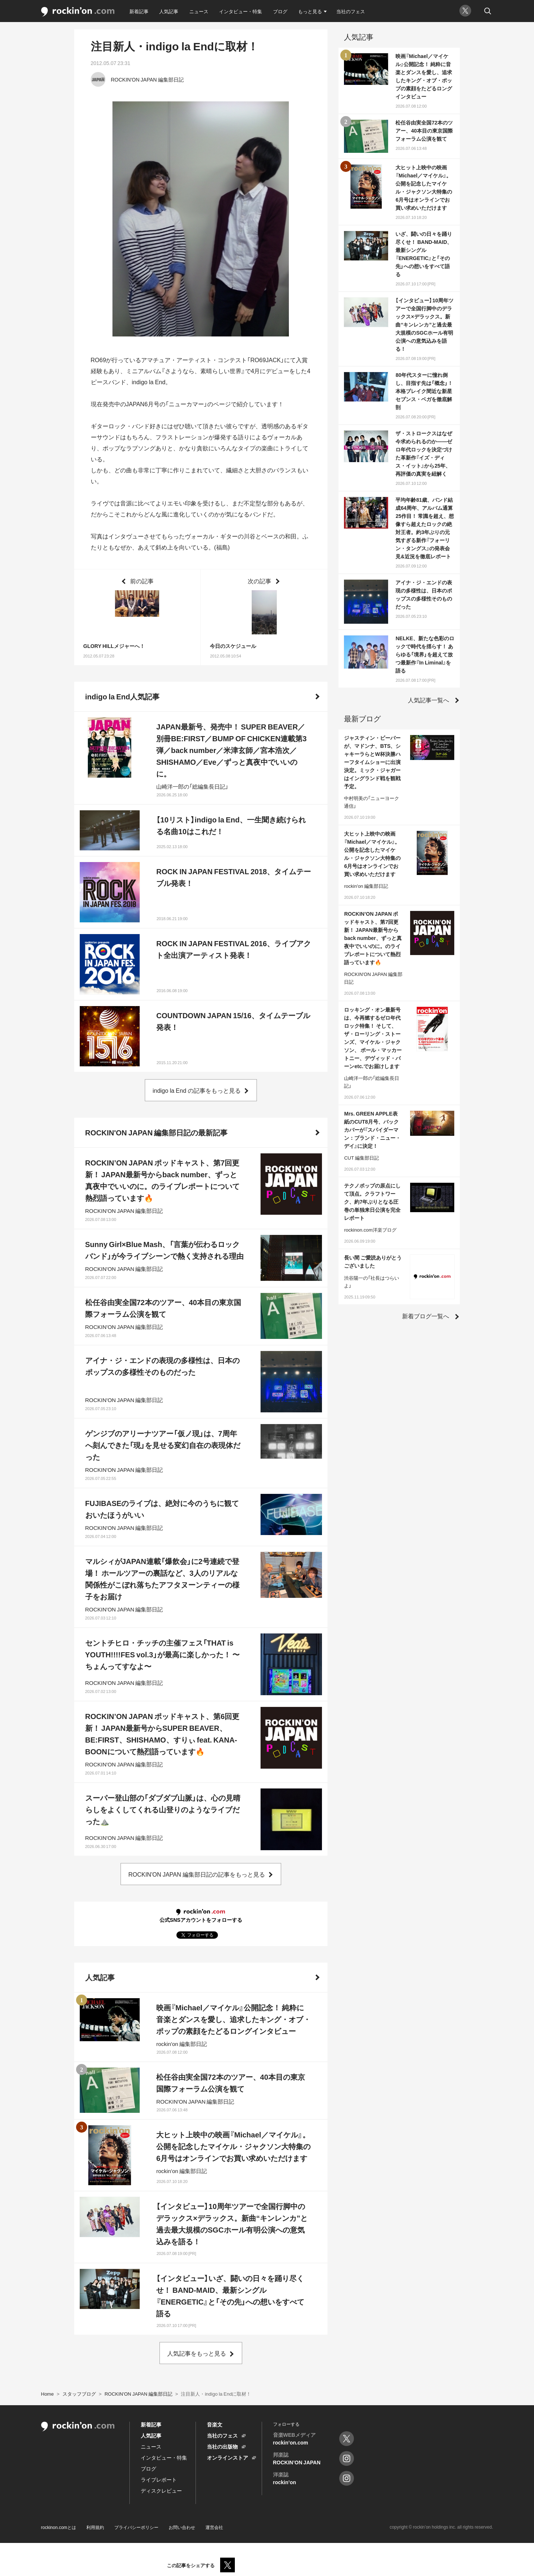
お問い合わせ (182, 2527)
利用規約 (95, 2527)
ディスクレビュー (161, 2490)
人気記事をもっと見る (196, 2353)
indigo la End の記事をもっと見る (197, 1090)
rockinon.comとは (58, 2527)
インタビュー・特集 (240, 11)
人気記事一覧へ (428, 699)
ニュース (198, 11)
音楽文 (214, 2424)
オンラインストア (227, 2457)
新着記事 (138, 11)
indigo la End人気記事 (122, 696)
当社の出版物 (222, 2446)
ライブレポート (159, 2479)
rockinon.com (78, 12)
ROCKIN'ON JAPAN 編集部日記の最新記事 (156, 1132)
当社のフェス (350, 11)
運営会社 (214, 2527)
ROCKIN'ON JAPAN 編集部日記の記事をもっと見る (196, 1874)
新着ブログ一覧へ (425, 1315)
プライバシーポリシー (136, 2527)
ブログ (280, 11)
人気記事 (168, 11)
